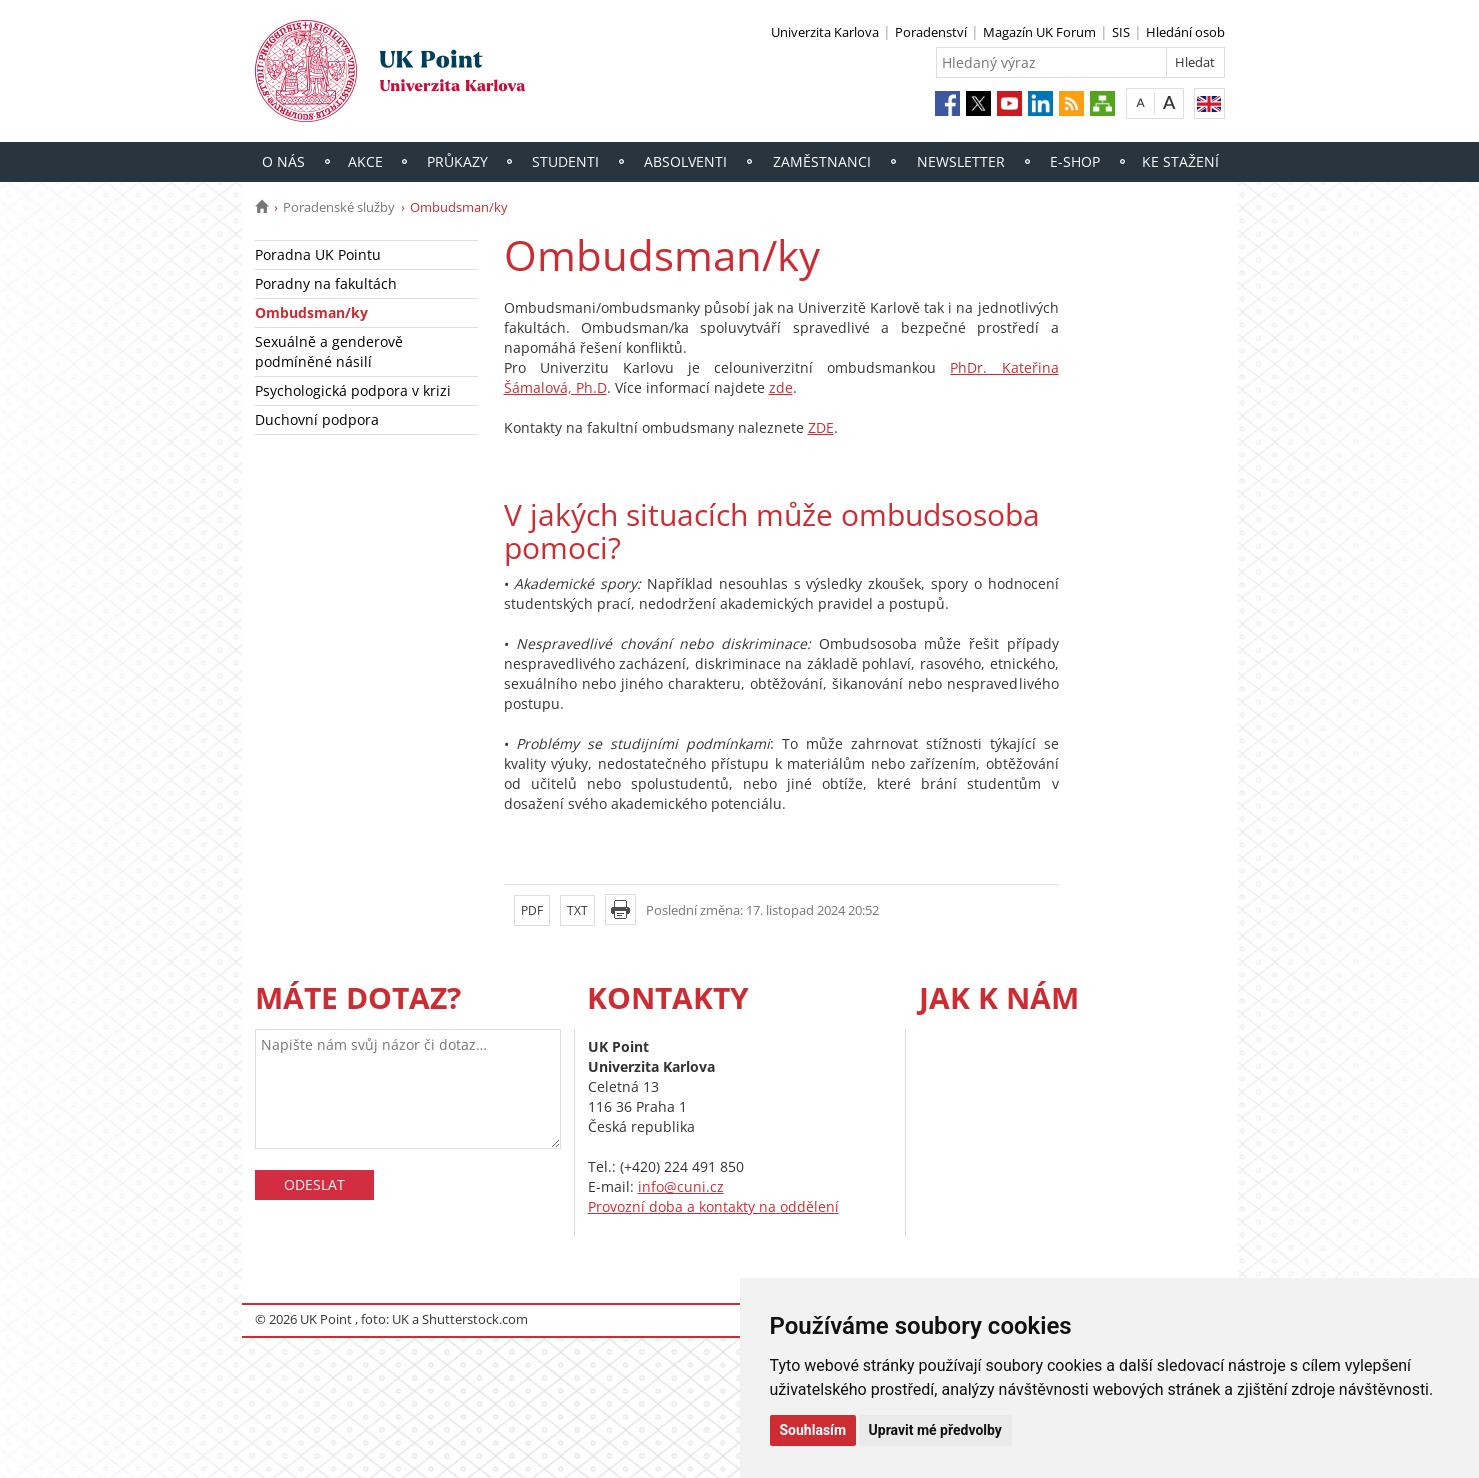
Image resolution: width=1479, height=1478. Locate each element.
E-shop (1075, 161)
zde (781, 387)
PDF (532, 910)
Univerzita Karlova (825, 32)
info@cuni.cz (681, 1186)
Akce (365, 161)
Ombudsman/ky (311, 312)
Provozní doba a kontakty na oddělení (713, 1206)
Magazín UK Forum (1039, 32)
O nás (283, 161)
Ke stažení (1180, 161)
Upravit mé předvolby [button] (935, 1430)
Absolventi (685, 161)
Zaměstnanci (822, 161)
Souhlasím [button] (813, 1430)
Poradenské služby (339, 207)
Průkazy (457, 161)
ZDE (821, 427)
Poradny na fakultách (326, 283)
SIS (1121, 32)
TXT (577, 910)
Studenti (565, 161)
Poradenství (931, 32)
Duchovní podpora (317, 419)
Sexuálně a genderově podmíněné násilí (329, 351)
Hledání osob (1185, 32)
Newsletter (961, 161)
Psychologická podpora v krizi (353, 390)
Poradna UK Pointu (318, 254)
